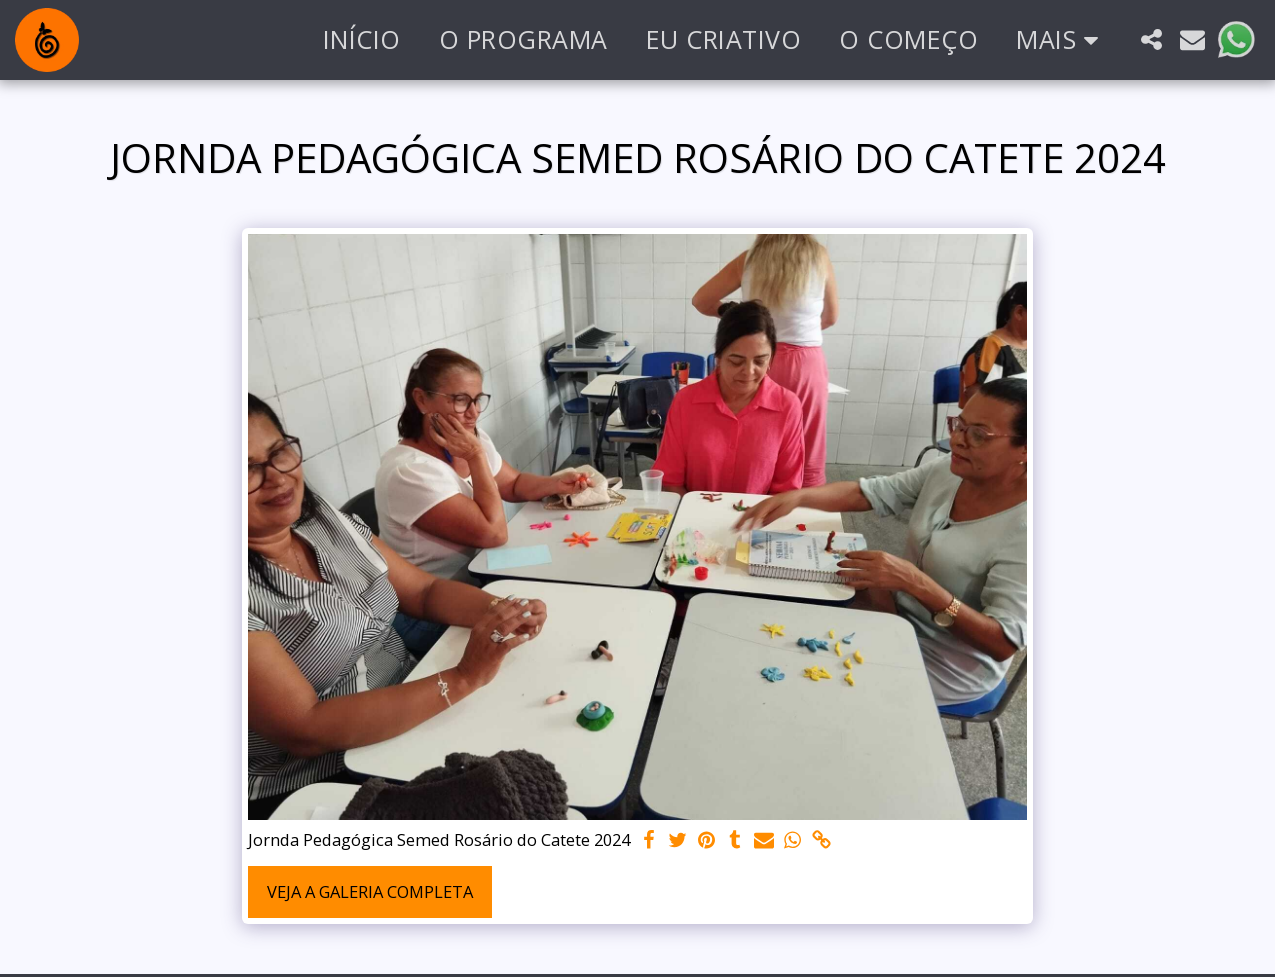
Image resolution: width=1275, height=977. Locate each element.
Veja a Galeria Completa (370, 891)
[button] (1151, 39)
